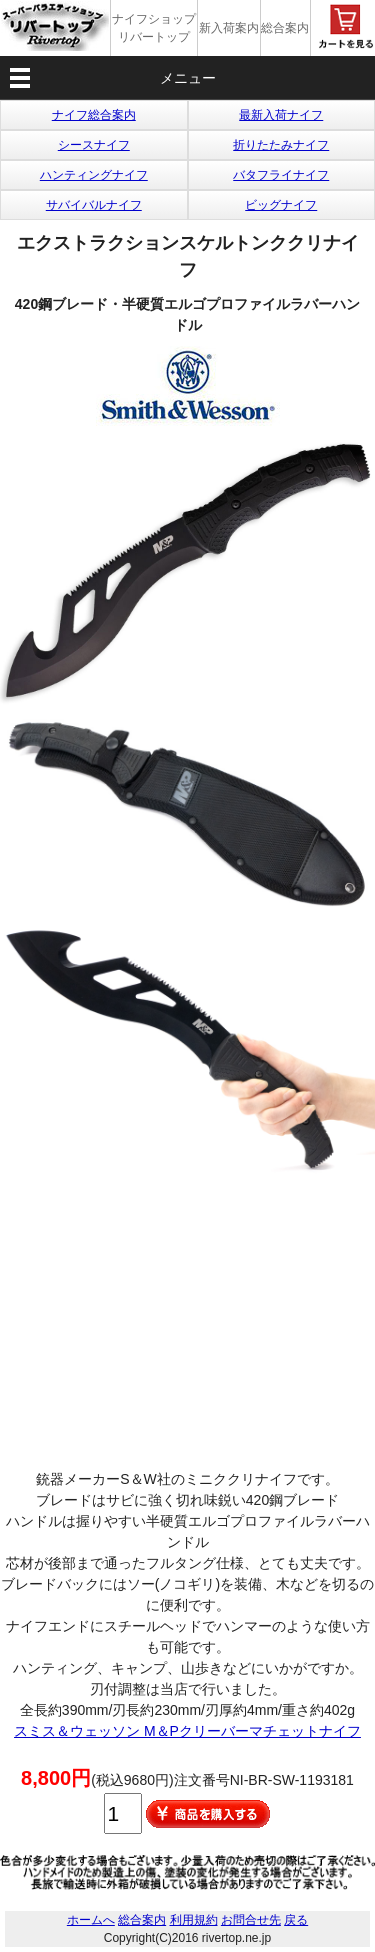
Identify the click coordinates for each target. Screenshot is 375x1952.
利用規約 (194, 1920)
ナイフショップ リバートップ (154, 28)
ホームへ (91, 1920)
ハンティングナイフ (94, 175)
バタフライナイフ (281, 175)
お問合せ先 (251, 1920)
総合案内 (285, 28)
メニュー (188, 78)
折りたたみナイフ (281, 145)
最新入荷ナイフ (281, 115)
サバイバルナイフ (94, 205)
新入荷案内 (229, 28)
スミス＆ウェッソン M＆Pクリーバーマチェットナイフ (187, 1731)
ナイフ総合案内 (94, 115)
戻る (296, 1920)
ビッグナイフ (281, 205)
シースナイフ (94, 145)
